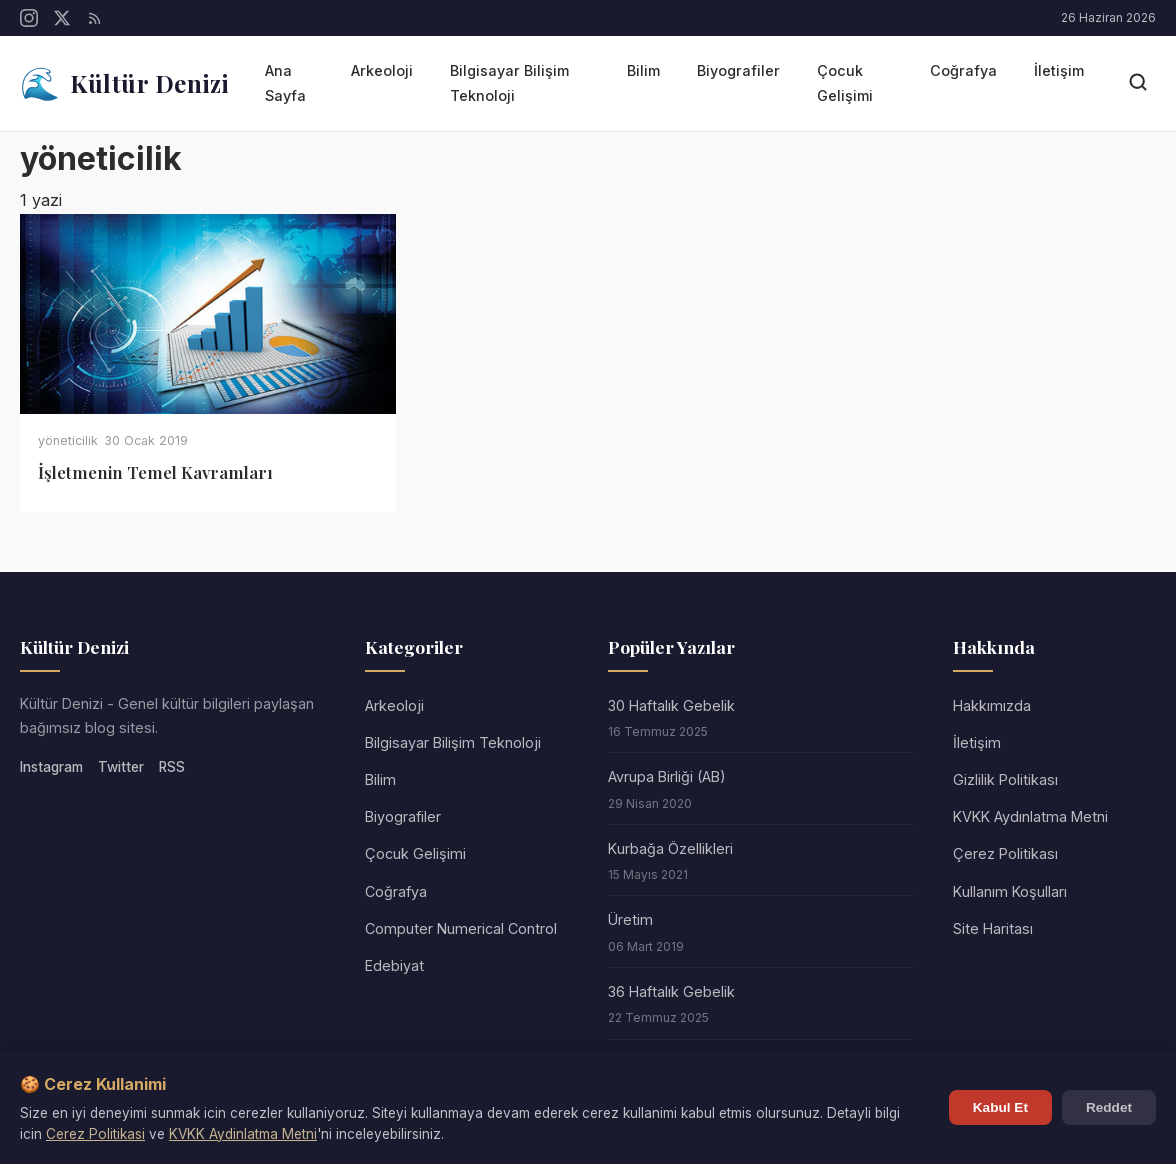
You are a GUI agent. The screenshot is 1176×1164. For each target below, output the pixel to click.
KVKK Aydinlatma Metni (243, 1134)
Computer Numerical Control (461, 928)
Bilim (643, 70)
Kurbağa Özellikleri (670, 848)
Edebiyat (394, 965)
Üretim (630, 919)
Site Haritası (993, 928)
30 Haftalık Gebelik (671, 705)
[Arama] (1138, 83)
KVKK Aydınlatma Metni (1030, 816)
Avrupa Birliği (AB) (667, 776)
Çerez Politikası (1005, 853)
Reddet (1109, 1107)
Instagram (51, 767)
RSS (172, 767)
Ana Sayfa (285, 82)
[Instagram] (29, 18)
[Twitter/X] (62, 18)
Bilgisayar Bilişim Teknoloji (509, 82)
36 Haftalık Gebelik (671, 991)
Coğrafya (963, 70)
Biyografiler (738, 70)
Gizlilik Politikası (1005, 779)
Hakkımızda (992, 705)
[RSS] (95, 18)
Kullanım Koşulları (1010, 891)
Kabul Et (1000, 1107)
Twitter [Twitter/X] (121, 767)
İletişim (1059, 70)
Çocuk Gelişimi (845, 82)
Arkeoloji (382, 70)
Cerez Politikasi (95, 1134)
